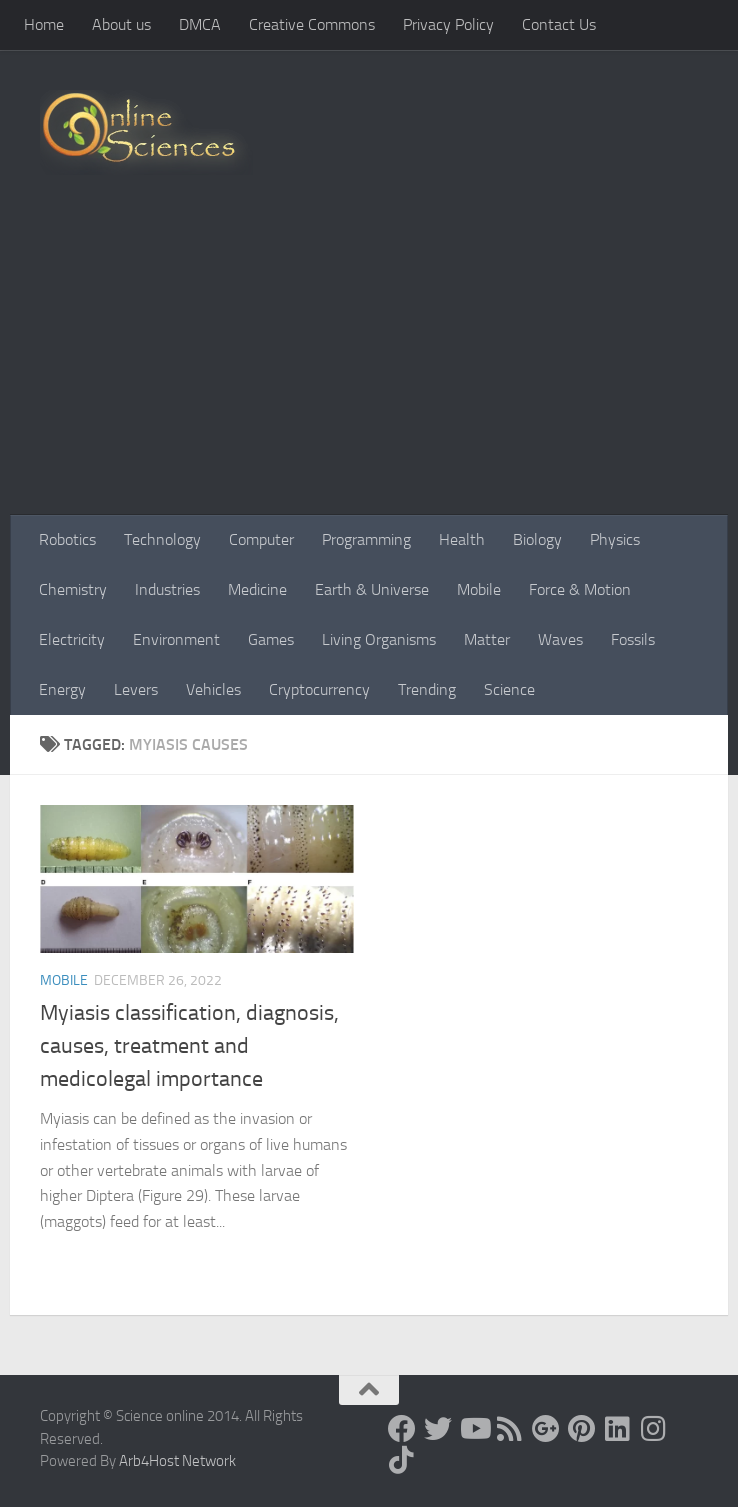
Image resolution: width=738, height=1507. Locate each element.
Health (462, 539)
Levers (136, 689)
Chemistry (73, 589)
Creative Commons (312, 24)
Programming (366, 539)
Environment (176, 639)
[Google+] (546, 1429)
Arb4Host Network (177, 1461)
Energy (62, 689)
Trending (427, 689)
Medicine (257, 589)
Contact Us (559, 24)
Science (509, 689)
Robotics (67, 539)
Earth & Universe (372, 589)
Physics (615, 539)
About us (121, 24)
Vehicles (213, 689)
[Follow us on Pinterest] (582, 1429)
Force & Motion (580, 589)
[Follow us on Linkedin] (618, 1429)
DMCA (200, 24)
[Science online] (402, 1429)
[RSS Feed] (510, 1429)
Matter (487, 639)
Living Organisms (379, 639)
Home (44, 24)
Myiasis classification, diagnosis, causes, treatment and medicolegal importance (189, 1046)
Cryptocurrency (319, 689)
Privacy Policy (448, 24)
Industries (167, 589)
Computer (261, 539)
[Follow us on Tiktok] (402, 1460)
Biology (537, 539)
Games (271, 639)
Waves (560, 639)
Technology (162, 539)
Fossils (633, 639)
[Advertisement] (369, 365)
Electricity (72, 639)
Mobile (479, 589)
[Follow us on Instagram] (654, 1429)
